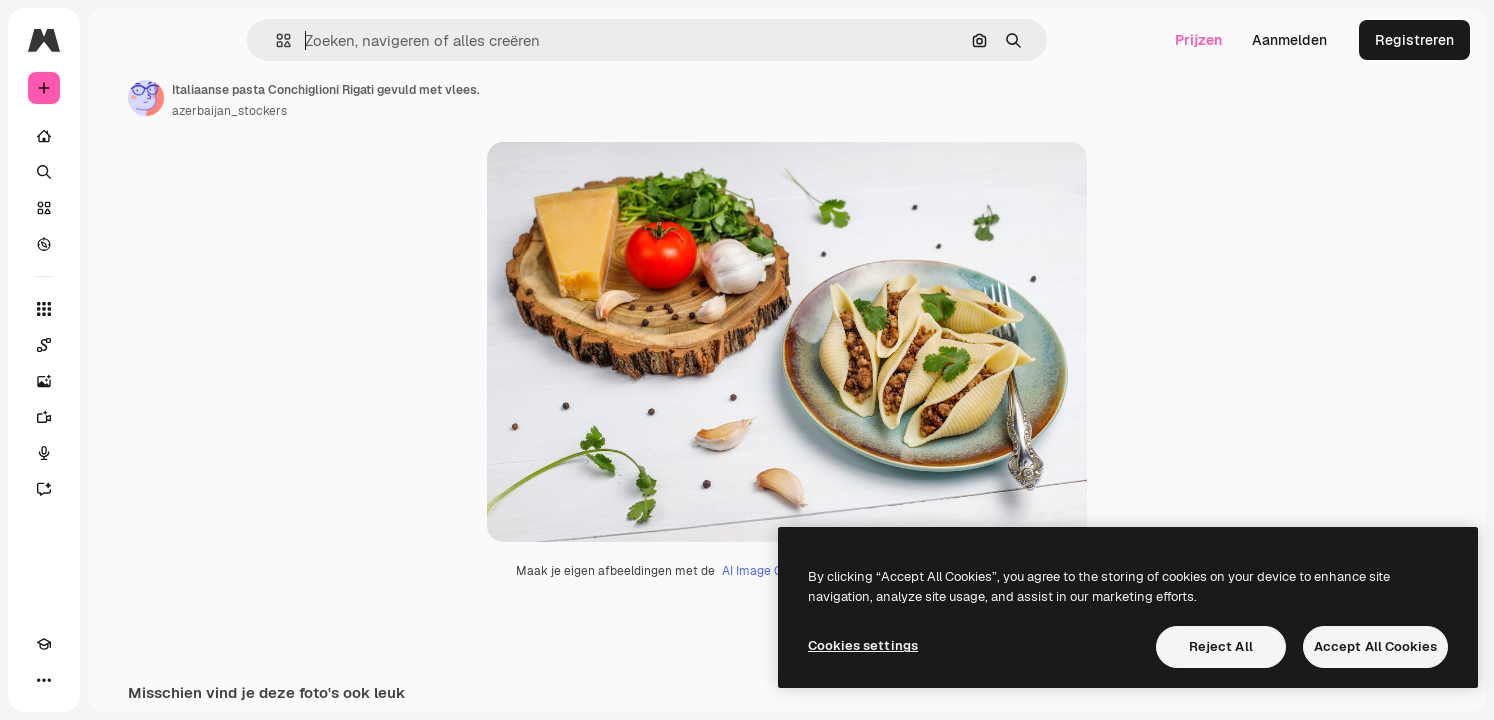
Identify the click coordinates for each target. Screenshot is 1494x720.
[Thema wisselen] (80, 680)
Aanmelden (1289, 40)
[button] (351, 40)
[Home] (120, 136)
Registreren (1414, 40)
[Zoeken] (120, 172)
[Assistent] (120, 489)
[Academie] (44, 680)
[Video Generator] (120, 417)
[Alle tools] (120, 309)
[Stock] (120, 208)
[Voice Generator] (120, 453)
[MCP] (116, 680)
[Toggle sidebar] (196, 40)
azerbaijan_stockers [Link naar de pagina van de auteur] (381, 111)
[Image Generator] (120, 381)
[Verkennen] (120, 244)
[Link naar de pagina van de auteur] (298, 98)
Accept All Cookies (1375, 646)
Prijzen (1198, 40)
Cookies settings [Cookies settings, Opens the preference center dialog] (863, 645)
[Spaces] (120, 345)
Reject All (1221, 646)
